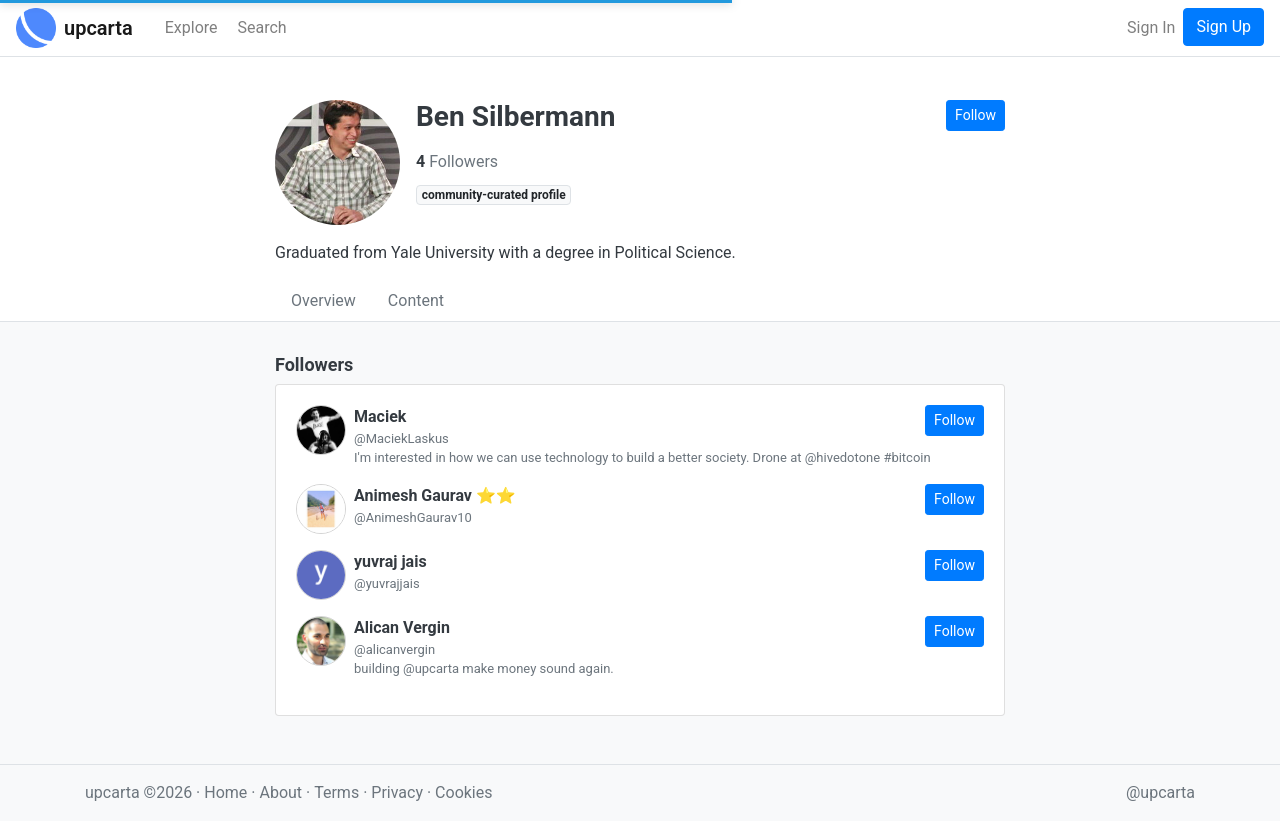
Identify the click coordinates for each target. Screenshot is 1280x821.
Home (225, 792)
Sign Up (1223, 26)
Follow (975, 115)
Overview (323, 300)
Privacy (399, 792)
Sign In (1151, 27)
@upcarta (1160, 792)
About (280, 792)
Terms (338, 792)
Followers (457, 161)
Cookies (463, 792)
